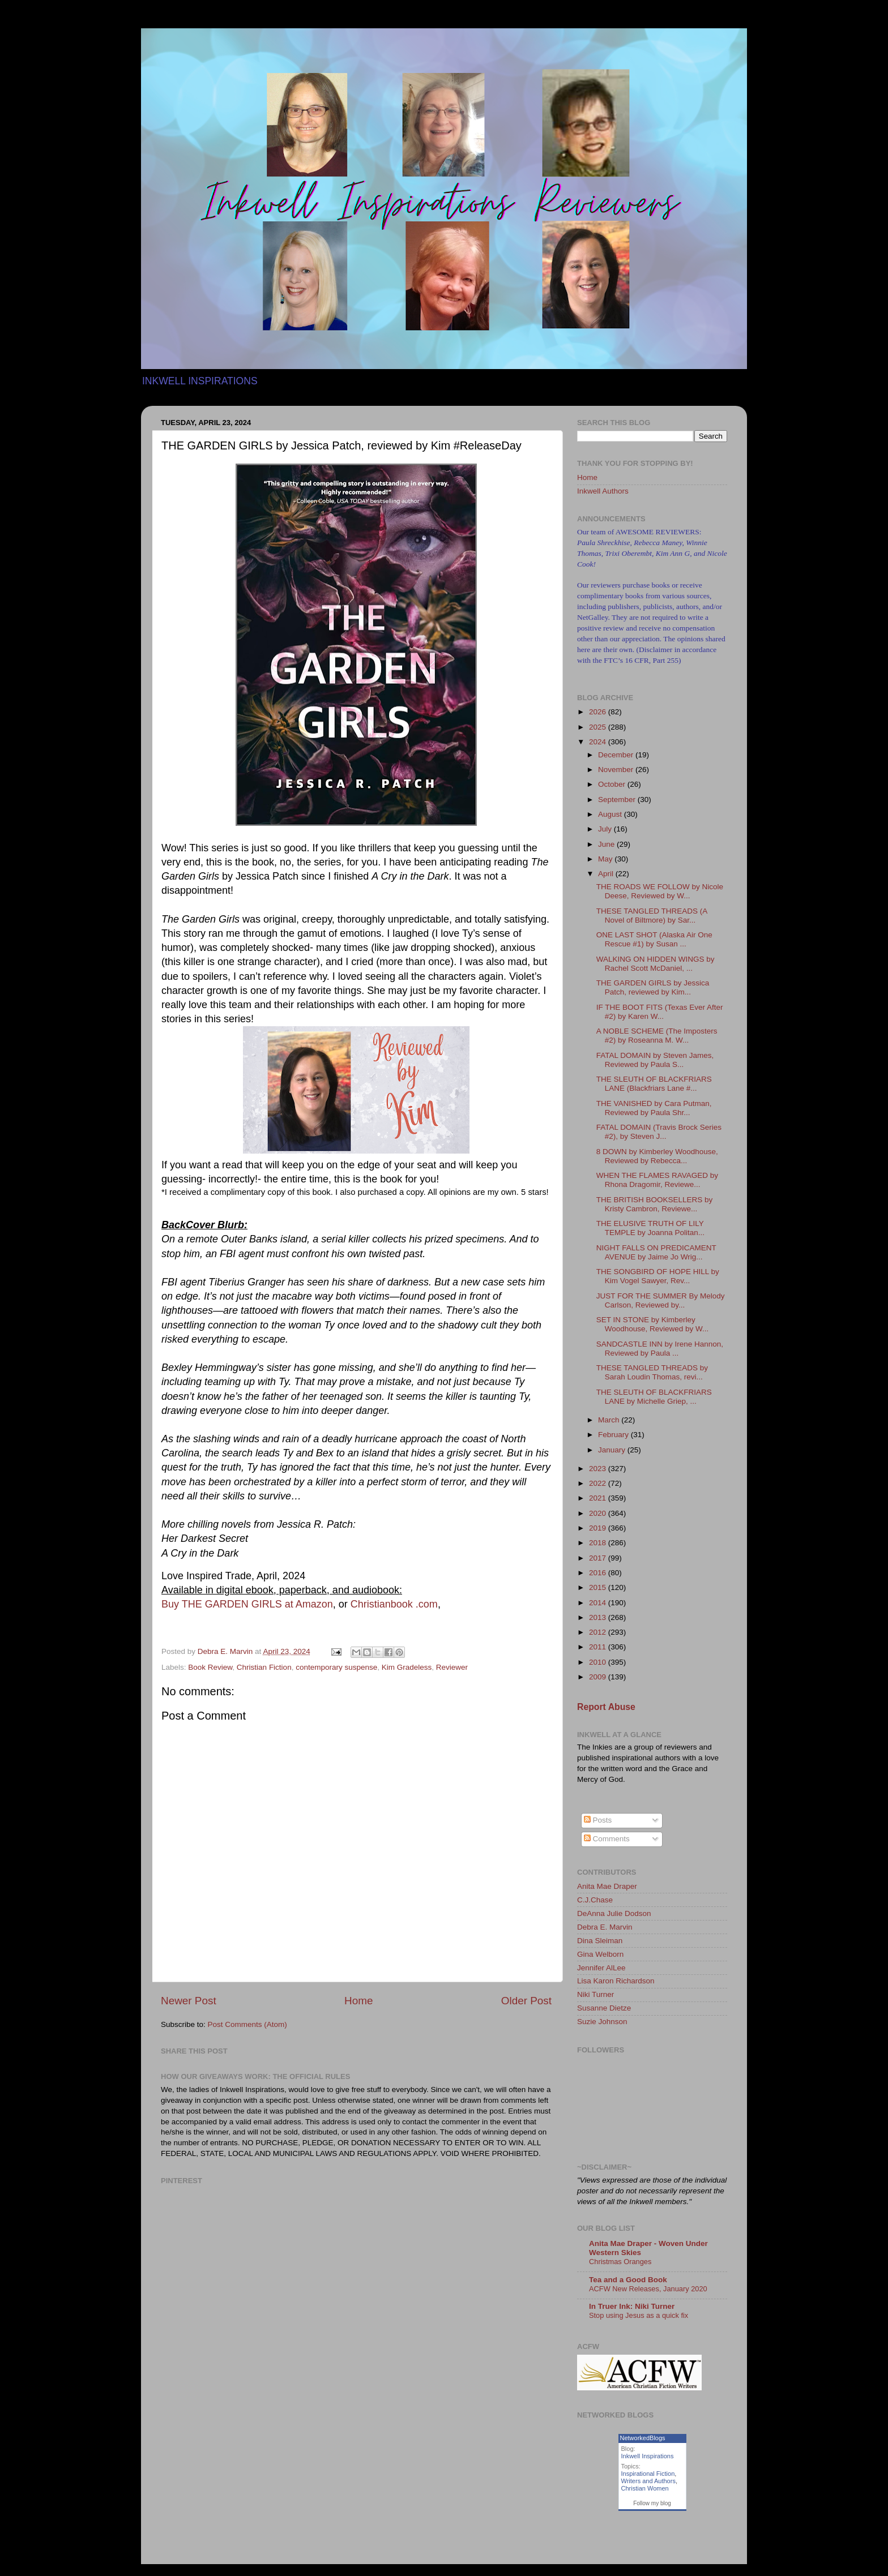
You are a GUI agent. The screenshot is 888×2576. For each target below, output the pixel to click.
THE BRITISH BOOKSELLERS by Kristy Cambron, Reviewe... (654, 1204)
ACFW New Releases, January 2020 (648, 2288)
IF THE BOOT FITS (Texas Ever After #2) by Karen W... (659, 1012)
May (606, 859)
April (607, 873)
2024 (598, 742)
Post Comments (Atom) (247, 2024)
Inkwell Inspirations (647, 2456)
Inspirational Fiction (648, 2473)
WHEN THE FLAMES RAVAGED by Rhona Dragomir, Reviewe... (657, 1180)
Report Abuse (606, 1707)
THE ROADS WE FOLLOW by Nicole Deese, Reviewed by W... (659, 891)
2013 (598, 1617)
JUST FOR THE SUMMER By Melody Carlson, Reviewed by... (660, 1300)
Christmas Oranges (620, 2261)
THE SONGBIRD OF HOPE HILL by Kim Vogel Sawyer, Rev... (657, 1276)
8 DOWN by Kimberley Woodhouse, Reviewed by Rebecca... (657, 1156)
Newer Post (188, 2001)
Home (358, 2001)
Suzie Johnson (602, 2021)
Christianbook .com (394, 1604)
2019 (598, 1528)
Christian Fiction (264, 1667)
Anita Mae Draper (607, 1886)
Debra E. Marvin (605, 1927)
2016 (598, 1572)
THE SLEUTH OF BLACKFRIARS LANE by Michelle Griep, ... (654, 1396)
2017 (598, 1558)
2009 (598, 1677)
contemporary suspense (336, 1667)
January (612, 1450)
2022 (598, 1483)
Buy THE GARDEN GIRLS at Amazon (247, 1604)
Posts (598, 1820)
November (616, 769)
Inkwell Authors (603, 491)
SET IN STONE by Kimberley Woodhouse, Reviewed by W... (652, 1324)
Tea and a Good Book (628, 2279)
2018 (598, 1542)
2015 (598, 1587)
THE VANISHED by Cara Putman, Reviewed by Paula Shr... (654, 1108)
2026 (598, 712)
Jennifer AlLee (601, 1968)
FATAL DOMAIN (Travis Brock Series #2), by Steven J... (659, 1132)
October (612, 784)
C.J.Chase (595, 1900)
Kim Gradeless (407, 1667)
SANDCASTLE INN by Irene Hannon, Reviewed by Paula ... (659, 1348)
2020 (598, 1513)
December (616, 755)
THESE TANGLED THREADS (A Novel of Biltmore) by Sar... (651, 915)
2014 (598, 1602)
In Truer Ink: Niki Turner (631, 2306)
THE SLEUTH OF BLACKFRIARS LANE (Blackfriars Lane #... (654, 1083)
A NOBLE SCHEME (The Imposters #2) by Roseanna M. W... (657, 1035)
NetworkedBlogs (642, 2437)
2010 (598, 1662)
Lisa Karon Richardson (616, 1981)
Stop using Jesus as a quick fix (638, 2315)
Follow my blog (652, 2503)
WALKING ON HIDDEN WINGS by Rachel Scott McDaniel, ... (655, 963)
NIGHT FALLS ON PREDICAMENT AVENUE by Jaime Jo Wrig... (656, 1252)
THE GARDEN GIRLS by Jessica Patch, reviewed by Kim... (653, 987)
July (606, 829)
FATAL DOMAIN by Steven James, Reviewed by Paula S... (655, 1060)
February (614, 1434)
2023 (598, 1468)
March (609, 1420)
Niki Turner (595, 1994)
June (607, 844)
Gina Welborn (600, 1954)
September (618, 799)
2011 (598, 1647)
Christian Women (645, 2488)
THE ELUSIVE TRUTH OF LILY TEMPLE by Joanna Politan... (650, 1228)
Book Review (210, 1667)
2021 (598, 1498)
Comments (607, 1839)
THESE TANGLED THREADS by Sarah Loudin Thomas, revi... (652, 1372)
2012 (598, 1632)
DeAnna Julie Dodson (614, 1913)
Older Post (526, 2001)
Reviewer (452, 1667)
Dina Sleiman (599, 1940)
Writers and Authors (648, 2481)
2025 (598, 727)
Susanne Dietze (604, 2008)
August (611, 814)
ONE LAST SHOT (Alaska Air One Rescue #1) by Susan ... (654, 939)
